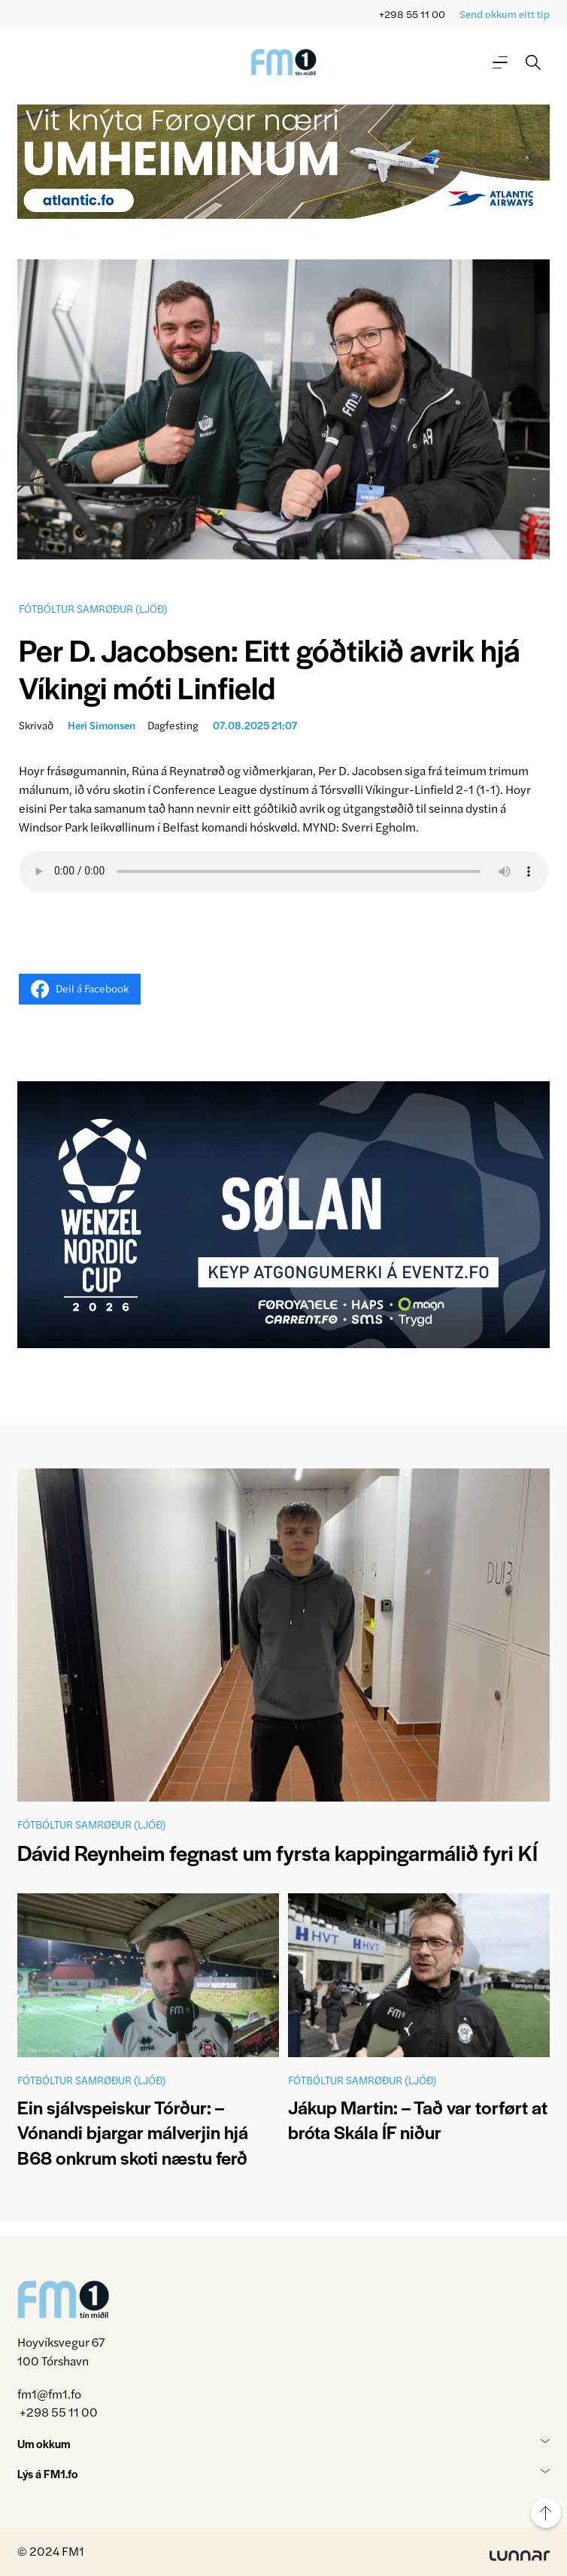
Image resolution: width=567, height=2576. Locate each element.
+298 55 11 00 (412, 14)
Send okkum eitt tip (504, 14)
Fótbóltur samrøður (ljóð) (93, 608)
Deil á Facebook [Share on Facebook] (80, 989)
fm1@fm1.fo (49, 2393)
